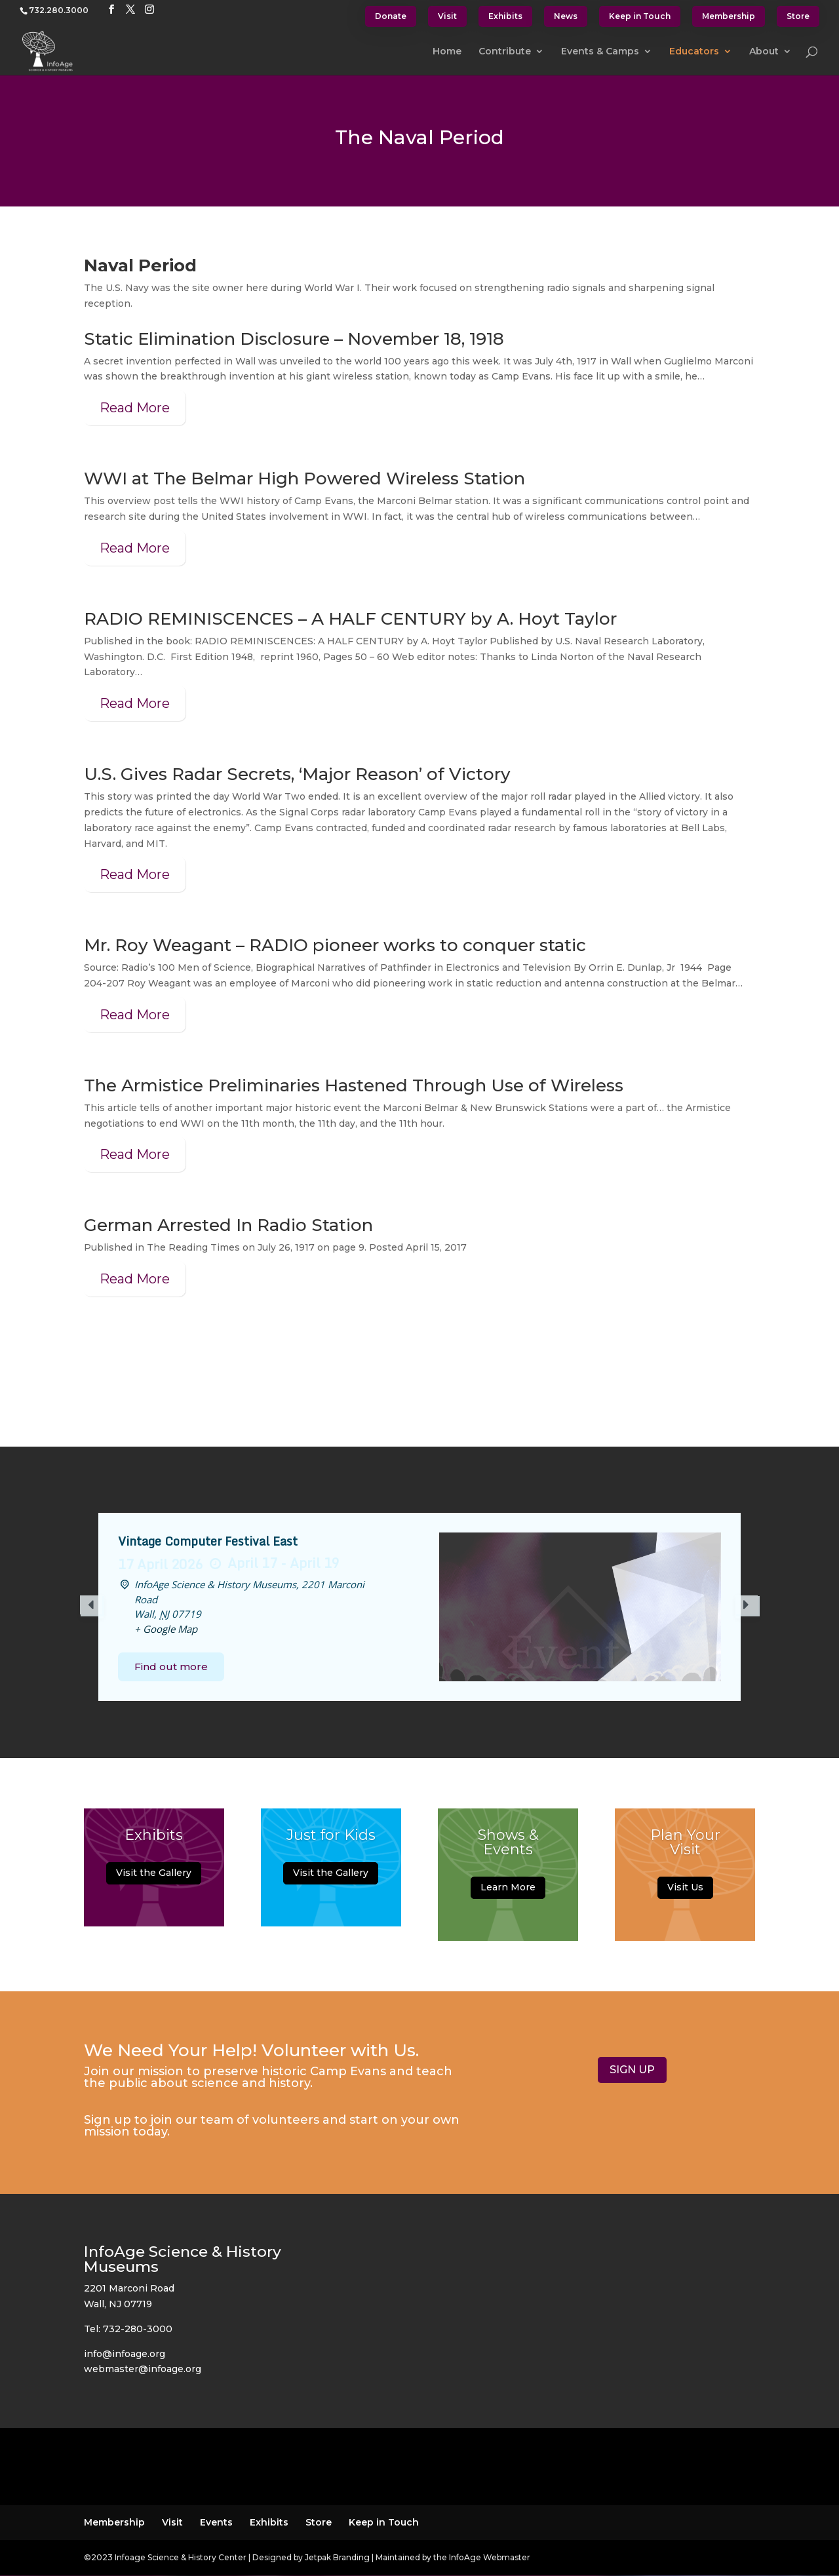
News (565, 16)
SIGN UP (632, 2069)
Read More (135, 408)
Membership (728, 16)
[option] (419, 1607)
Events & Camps (600, 52)
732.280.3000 (58, 10)
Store (798, 16)
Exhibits (505, 16)
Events (216, 2522)
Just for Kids (331, 1839)
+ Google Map (165, 1628)
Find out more (171, 1666)
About (764, 52)
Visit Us (685, 1892)
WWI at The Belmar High (193, 478)
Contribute (504, 52)
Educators (694, 52)
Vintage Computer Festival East (208, 1541)
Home (447, 52)
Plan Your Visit (685, 1847)
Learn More (508, 1892)
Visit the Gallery (153, 1877)
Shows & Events (508, 1847)
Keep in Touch (640, 16)
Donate (390, 16)
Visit (447, 16)
